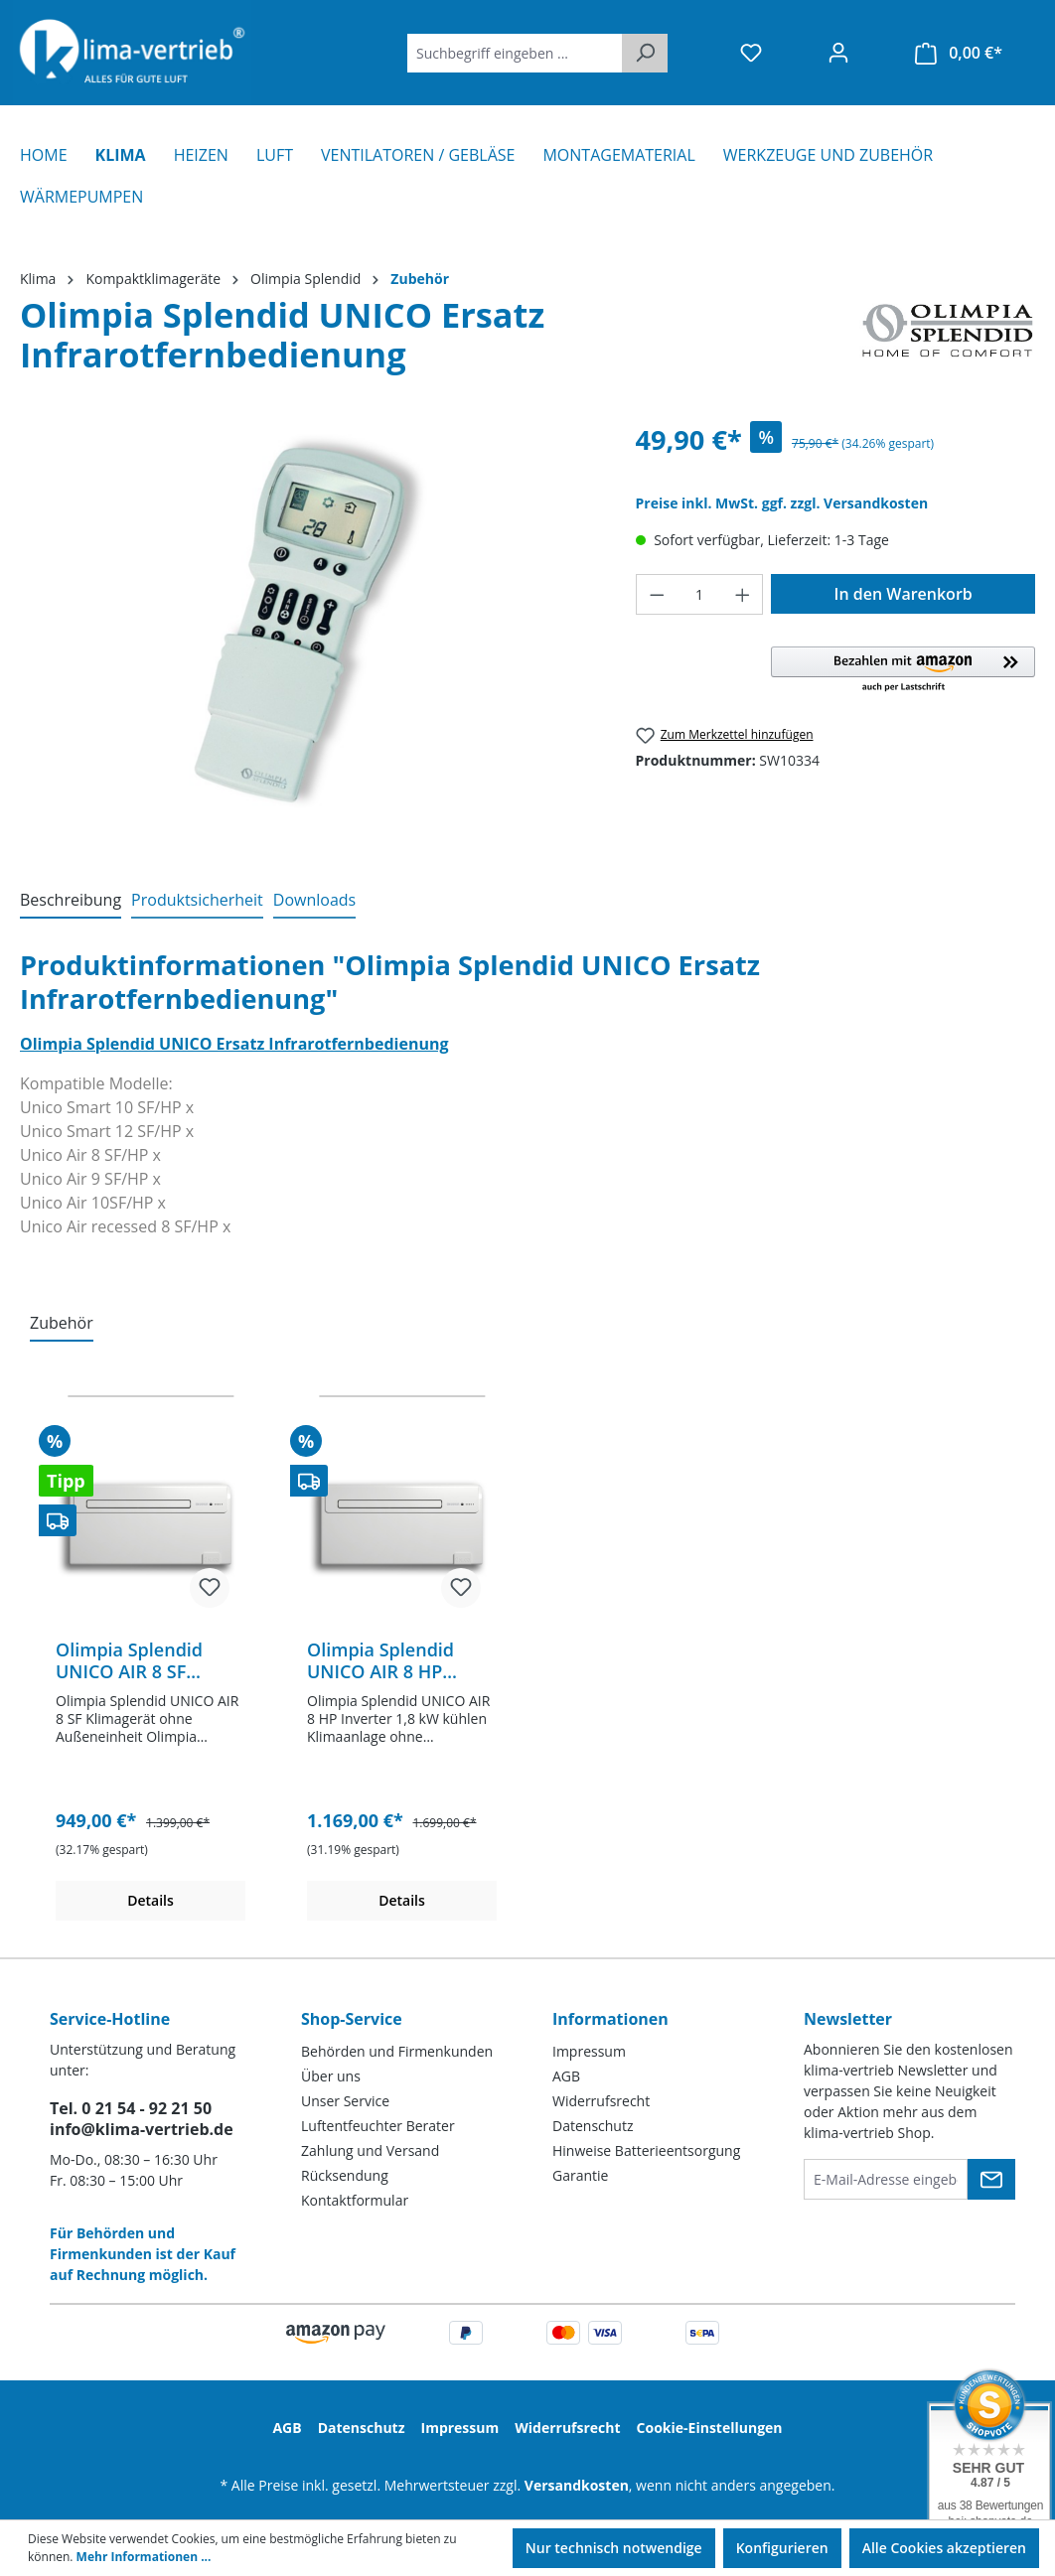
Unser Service (345, 2100)
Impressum (589, 2051)
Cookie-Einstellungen (710, 2427)
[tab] (70, 901)
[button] (903, 670)
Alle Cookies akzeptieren (944, 2547)
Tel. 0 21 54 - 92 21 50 (131, 2108)
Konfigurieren (782, 2547)
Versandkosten (577, 2485)
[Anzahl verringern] (657, 594)
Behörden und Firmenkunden (397, 2051)
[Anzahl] (699, 594)
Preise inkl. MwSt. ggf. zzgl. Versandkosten (782, 503)
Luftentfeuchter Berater (378, 2125)
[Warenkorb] (958, 53)
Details (150, 1900)
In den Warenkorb (903, 594)
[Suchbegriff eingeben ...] (515, 53)
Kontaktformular (354, 2200)
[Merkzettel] (751, 52)
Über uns (331, 2076)
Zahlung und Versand (370, 2150)
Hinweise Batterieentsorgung (646, 2150)
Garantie (580, 2175)
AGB (566, 2076)
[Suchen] (645, 53)
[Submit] (991, 2179)
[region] (308, 633)
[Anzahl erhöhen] (743, 594)
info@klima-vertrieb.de (141, 2129)
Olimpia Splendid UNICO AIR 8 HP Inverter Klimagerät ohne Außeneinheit (391, 1660)
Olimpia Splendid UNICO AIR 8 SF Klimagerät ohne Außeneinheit (129, 1660)
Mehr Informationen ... (144, 2556)
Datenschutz (592, 2125)
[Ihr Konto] (838, 52)
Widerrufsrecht (601, 2100)
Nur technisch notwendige (614, 2547)
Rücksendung (344, 2175)
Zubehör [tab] (61, 1323)
